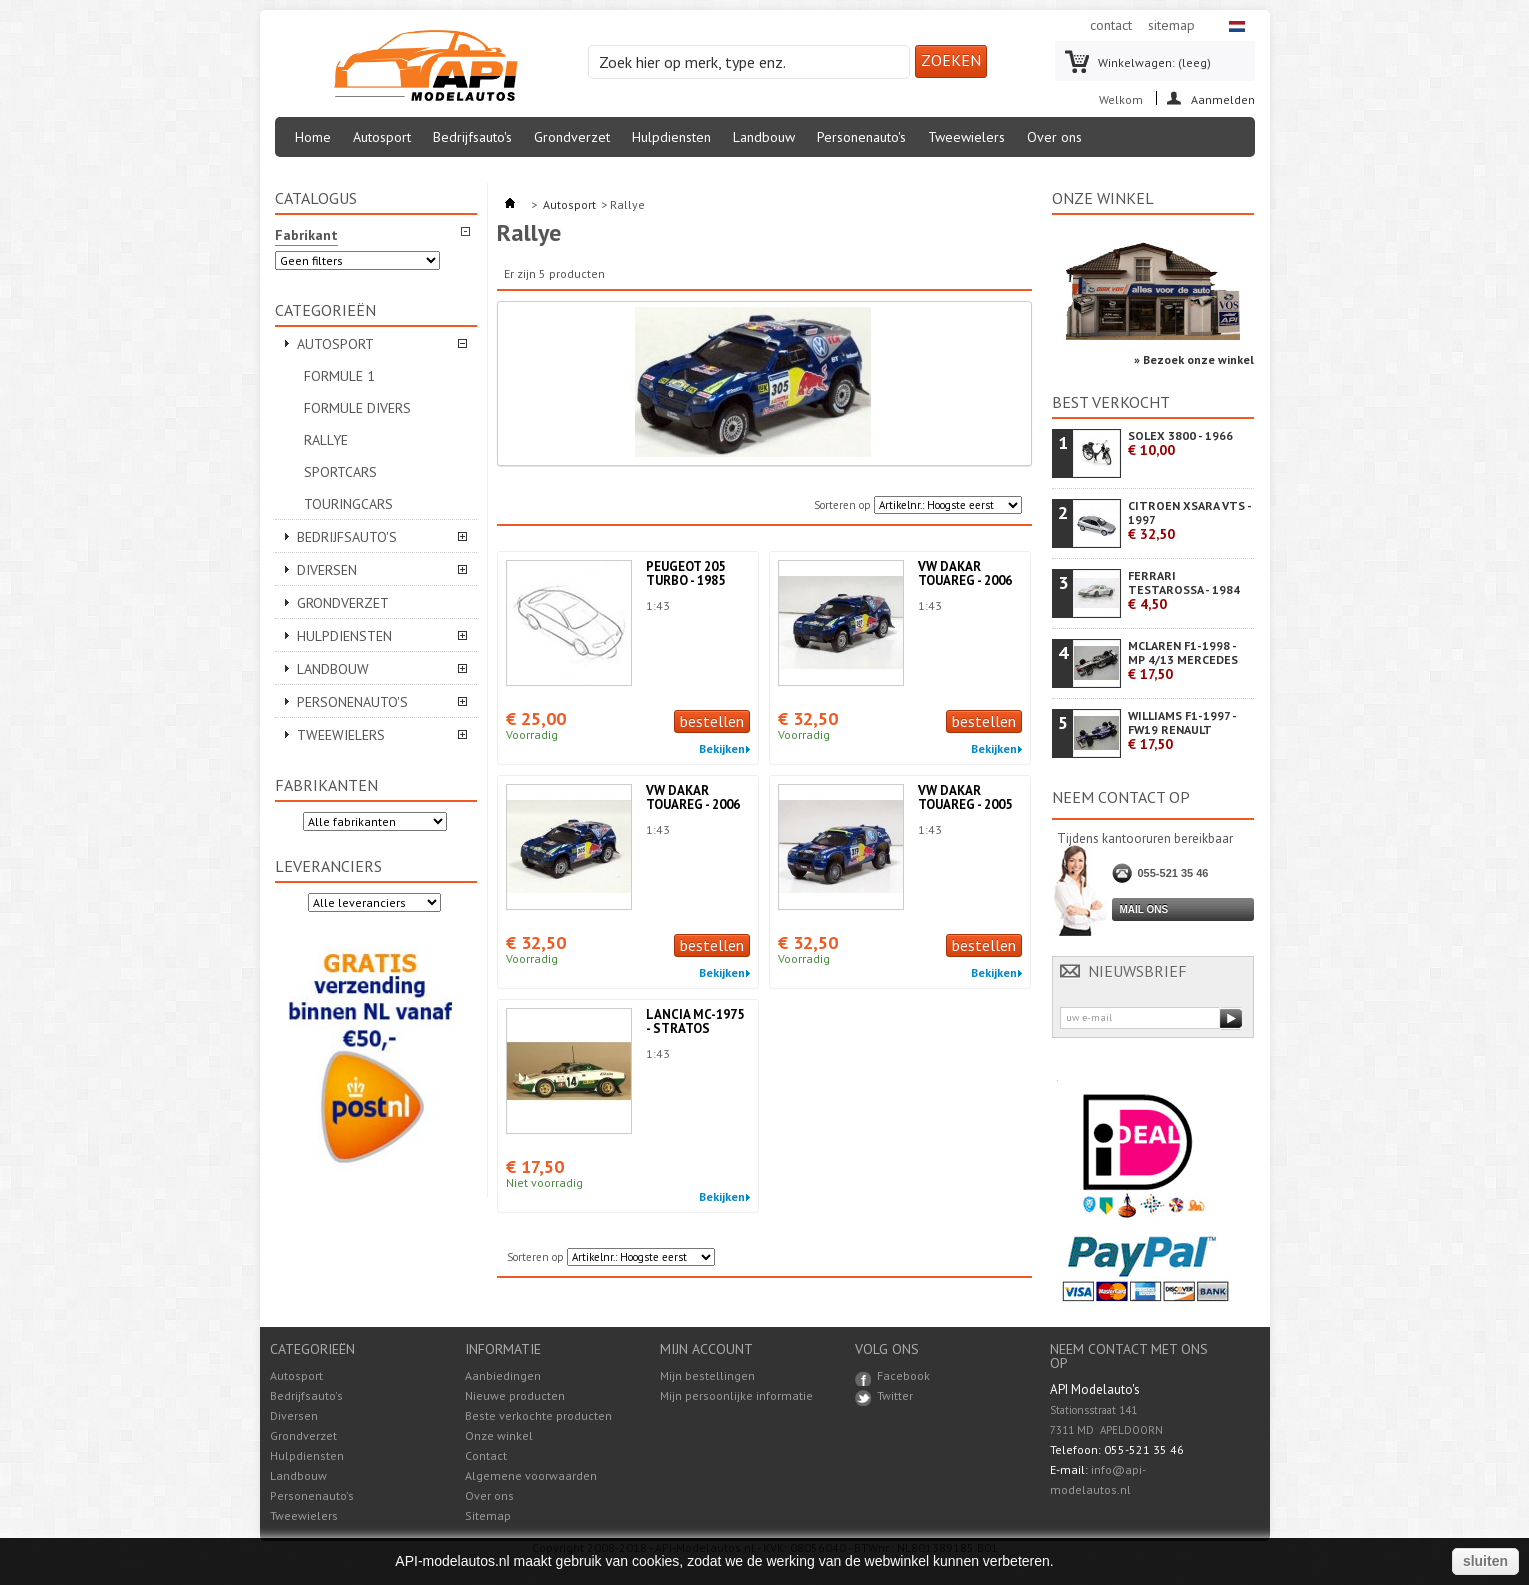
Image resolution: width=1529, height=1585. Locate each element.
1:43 (658, 605)
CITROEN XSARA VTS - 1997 (1189, 520)
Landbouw (764, 137)
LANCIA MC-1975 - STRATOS (695, 1021)
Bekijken (722, 749)
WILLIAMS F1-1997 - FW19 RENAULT (1182, 730)
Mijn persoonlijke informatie (736, 1396)
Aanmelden (1223, 98)
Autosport (382, 137)
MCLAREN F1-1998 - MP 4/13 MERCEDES (1183, 660)
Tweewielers (966, 137)
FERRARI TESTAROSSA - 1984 (1184, 590)
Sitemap (488, 1515)
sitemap (1171, 25)
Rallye (326, 440)
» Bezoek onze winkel (1194, 359)
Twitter (895, 1395)
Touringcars (348, 504)
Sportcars (340, 472)
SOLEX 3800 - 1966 (1180, 443)
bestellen (712, 721)
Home (313, 137)
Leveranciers (328, 866)
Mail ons (1144, 909)
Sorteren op (842, 505)
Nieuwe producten (515, 1395)
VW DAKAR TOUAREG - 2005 (965, 797)
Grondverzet (572, 137)
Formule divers (357, 408)
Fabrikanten (326, 785)
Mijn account (706, 1349)
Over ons (1054, 137)
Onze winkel (1103, 198)
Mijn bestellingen (707, 1376)
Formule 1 (339, 376)
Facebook (903, 1375)
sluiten (1485, 1561)
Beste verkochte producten (538, 1415)
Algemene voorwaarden (531, 1475)
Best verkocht (1111, 402)
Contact (486, 1455)
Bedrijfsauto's (472, 137)
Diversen (327, 570)
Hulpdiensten (671, 137)
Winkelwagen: (1154, 62)
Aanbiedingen (503, 1375)
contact (1111, 25)
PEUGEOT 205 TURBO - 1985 (685, 573)
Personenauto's (861, 137)
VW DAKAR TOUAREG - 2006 (965, 573)
